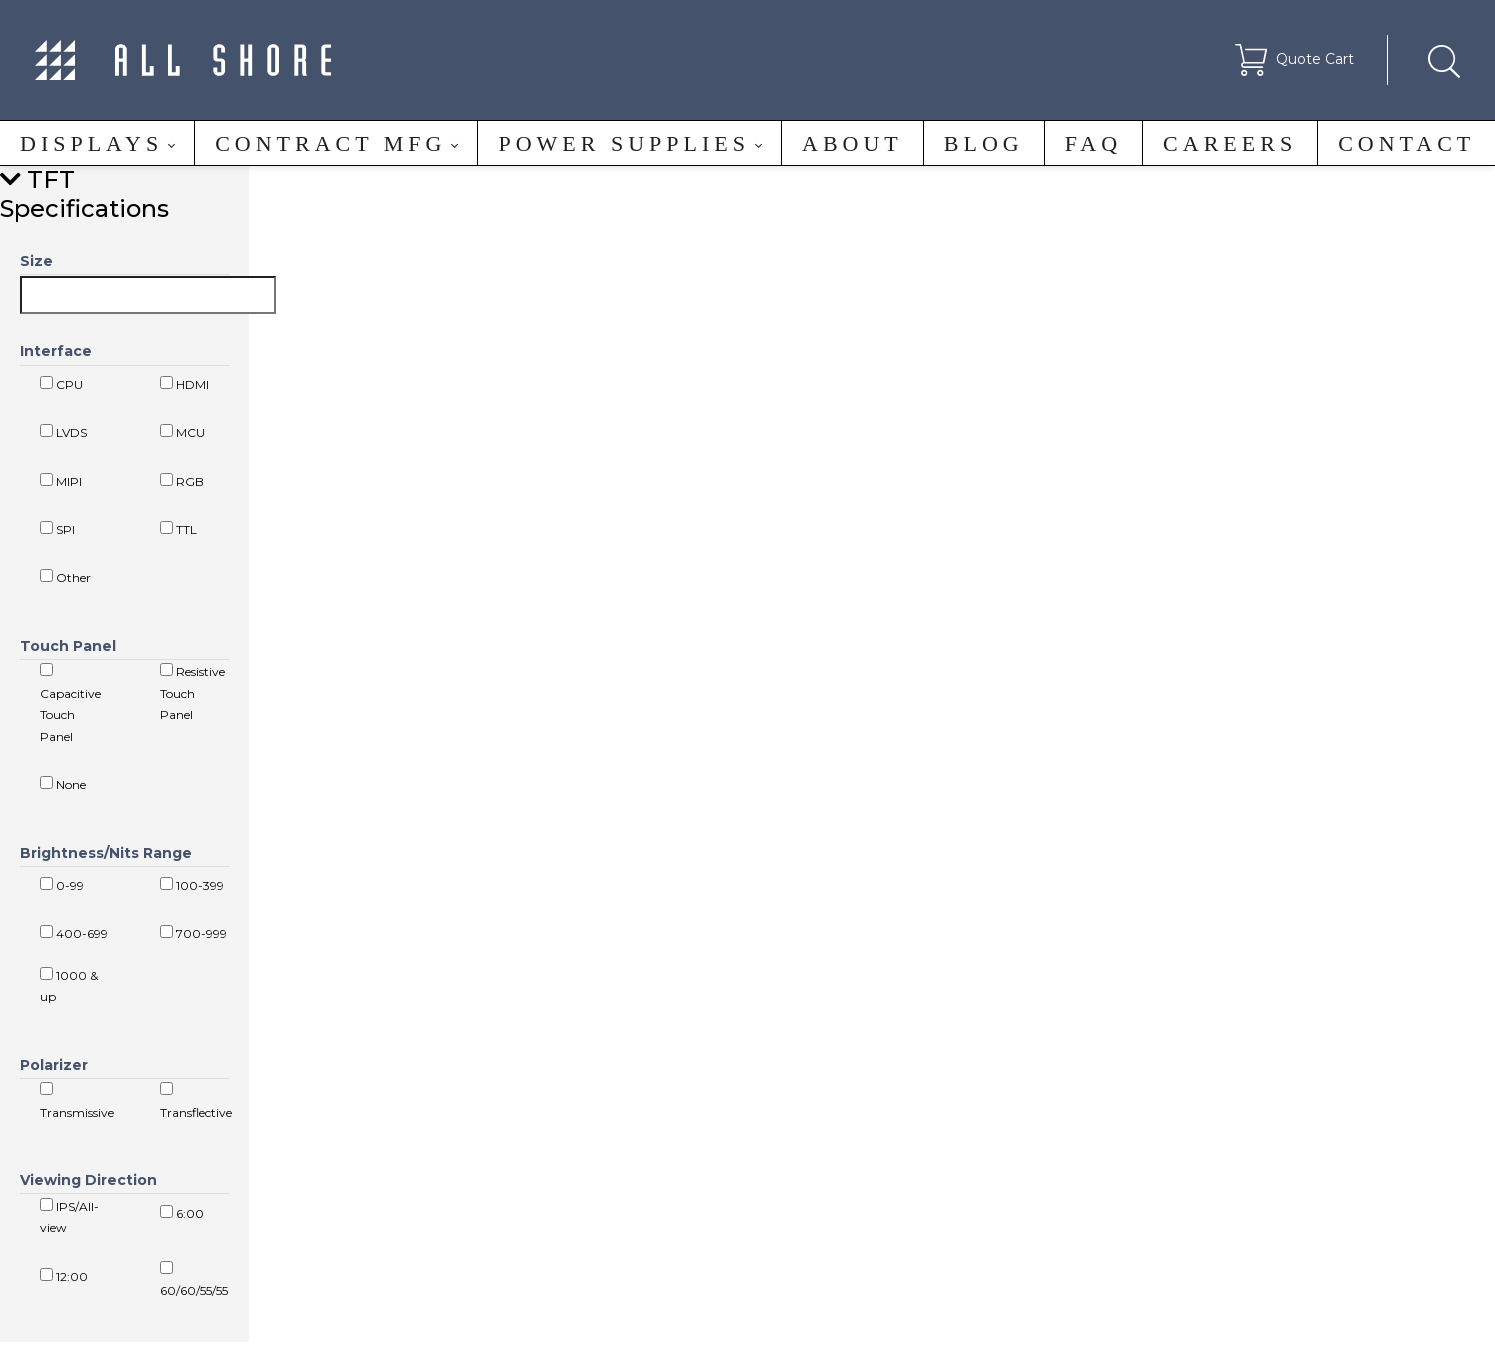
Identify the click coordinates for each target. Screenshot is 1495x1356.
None (63, 784)
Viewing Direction (88, 1180)
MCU (182, 432)
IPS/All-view (69, 1217)
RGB (182, 481)
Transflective (196, 1101)
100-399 (192, 885)
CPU (61, 384)
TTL (178, 529)
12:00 (64, 1276)
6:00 (182, 1213)
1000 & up (69, 986)
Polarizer (54, 1065)
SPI (57, 529)
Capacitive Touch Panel (70, 703)
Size (36, 261)
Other (65, 577)
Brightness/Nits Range (106, 853)
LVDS (63, 432)
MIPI (61, 481)
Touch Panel (68, 646)
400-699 (74, 933)
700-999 (193, 933)
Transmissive (77, 1101)
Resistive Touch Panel (192, 692)
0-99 (62, 885)
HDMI (184, 384)
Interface (56, 351)
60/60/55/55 (194, 1280)
